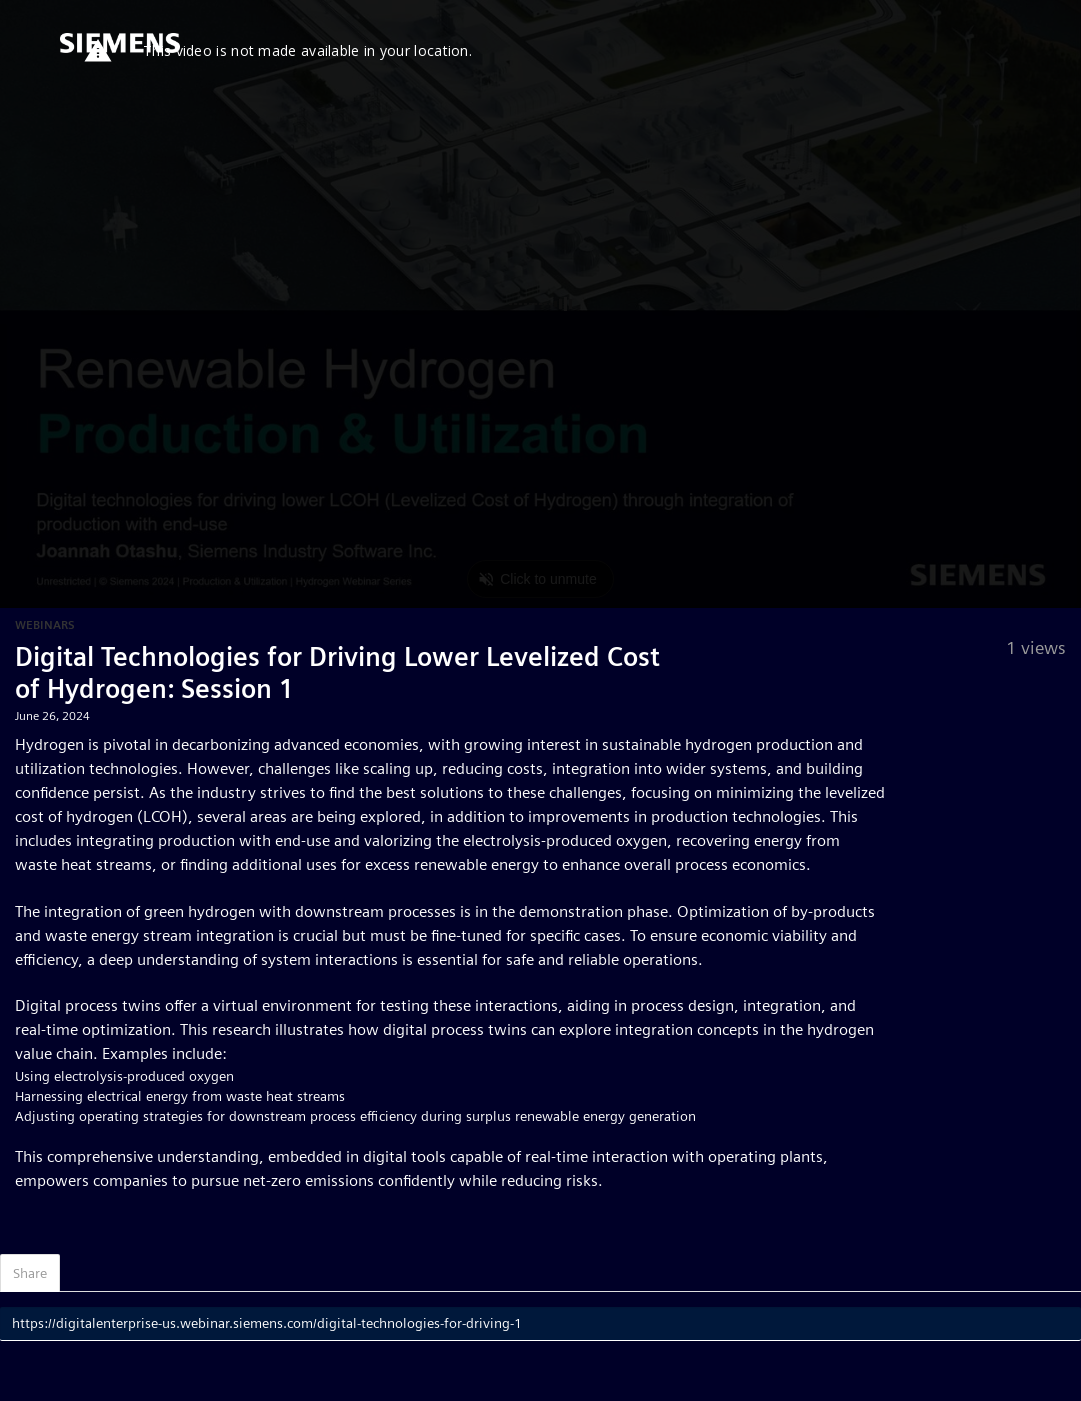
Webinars (45, 624)
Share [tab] (30, 1273)
